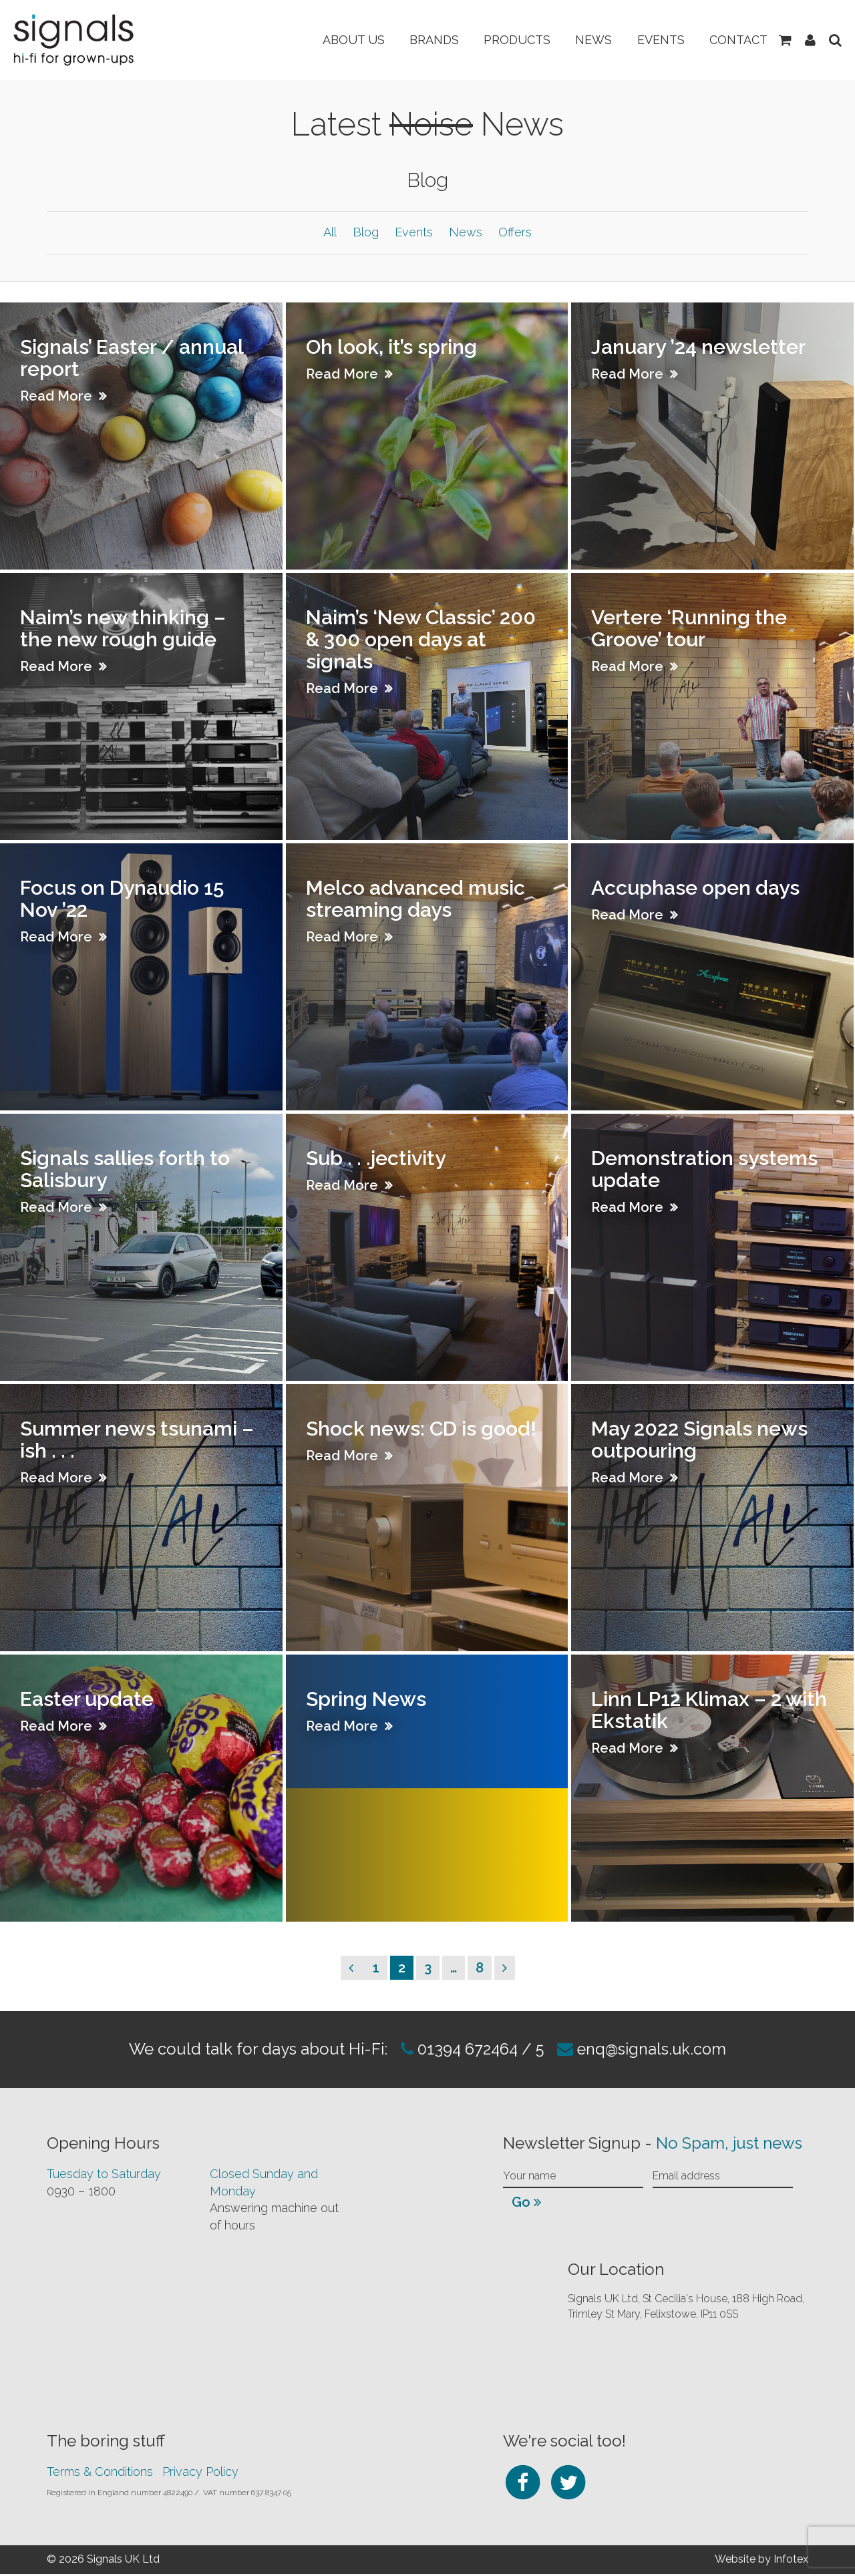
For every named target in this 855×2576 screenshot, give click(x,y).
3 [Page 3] (431, 1969)
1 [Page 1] (379, 1969)
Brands (425, 40)
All (330, 233)
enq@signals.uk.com (653, 2051)
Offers (515, 233)
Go (526, 2204)
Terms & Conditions (100, 2473)
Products (509, 40)
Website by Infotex (761, 2561)
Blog (366, 233)
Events (657, 40)
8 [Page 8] (483, 1969)
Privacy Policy (200, 2473)
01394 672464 (464, 2051)
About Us (342, 40)
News (588, 40)
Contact (736, 40)
